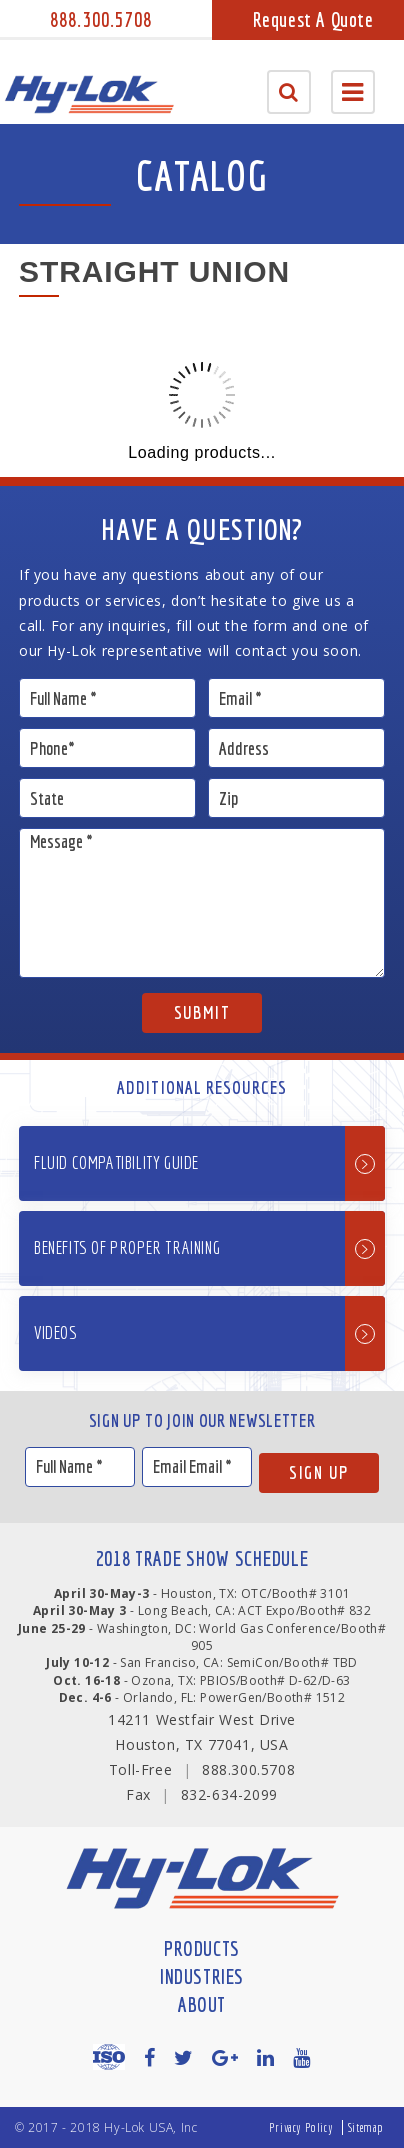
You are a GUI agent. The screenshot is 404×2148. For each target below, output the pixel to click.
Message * (202, 903)
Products (202, 1948)
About (202, 2004)
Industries (202, 1976)
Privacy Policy (301, 2127)
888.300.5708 (101, 19)
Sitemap (366, 2127)
